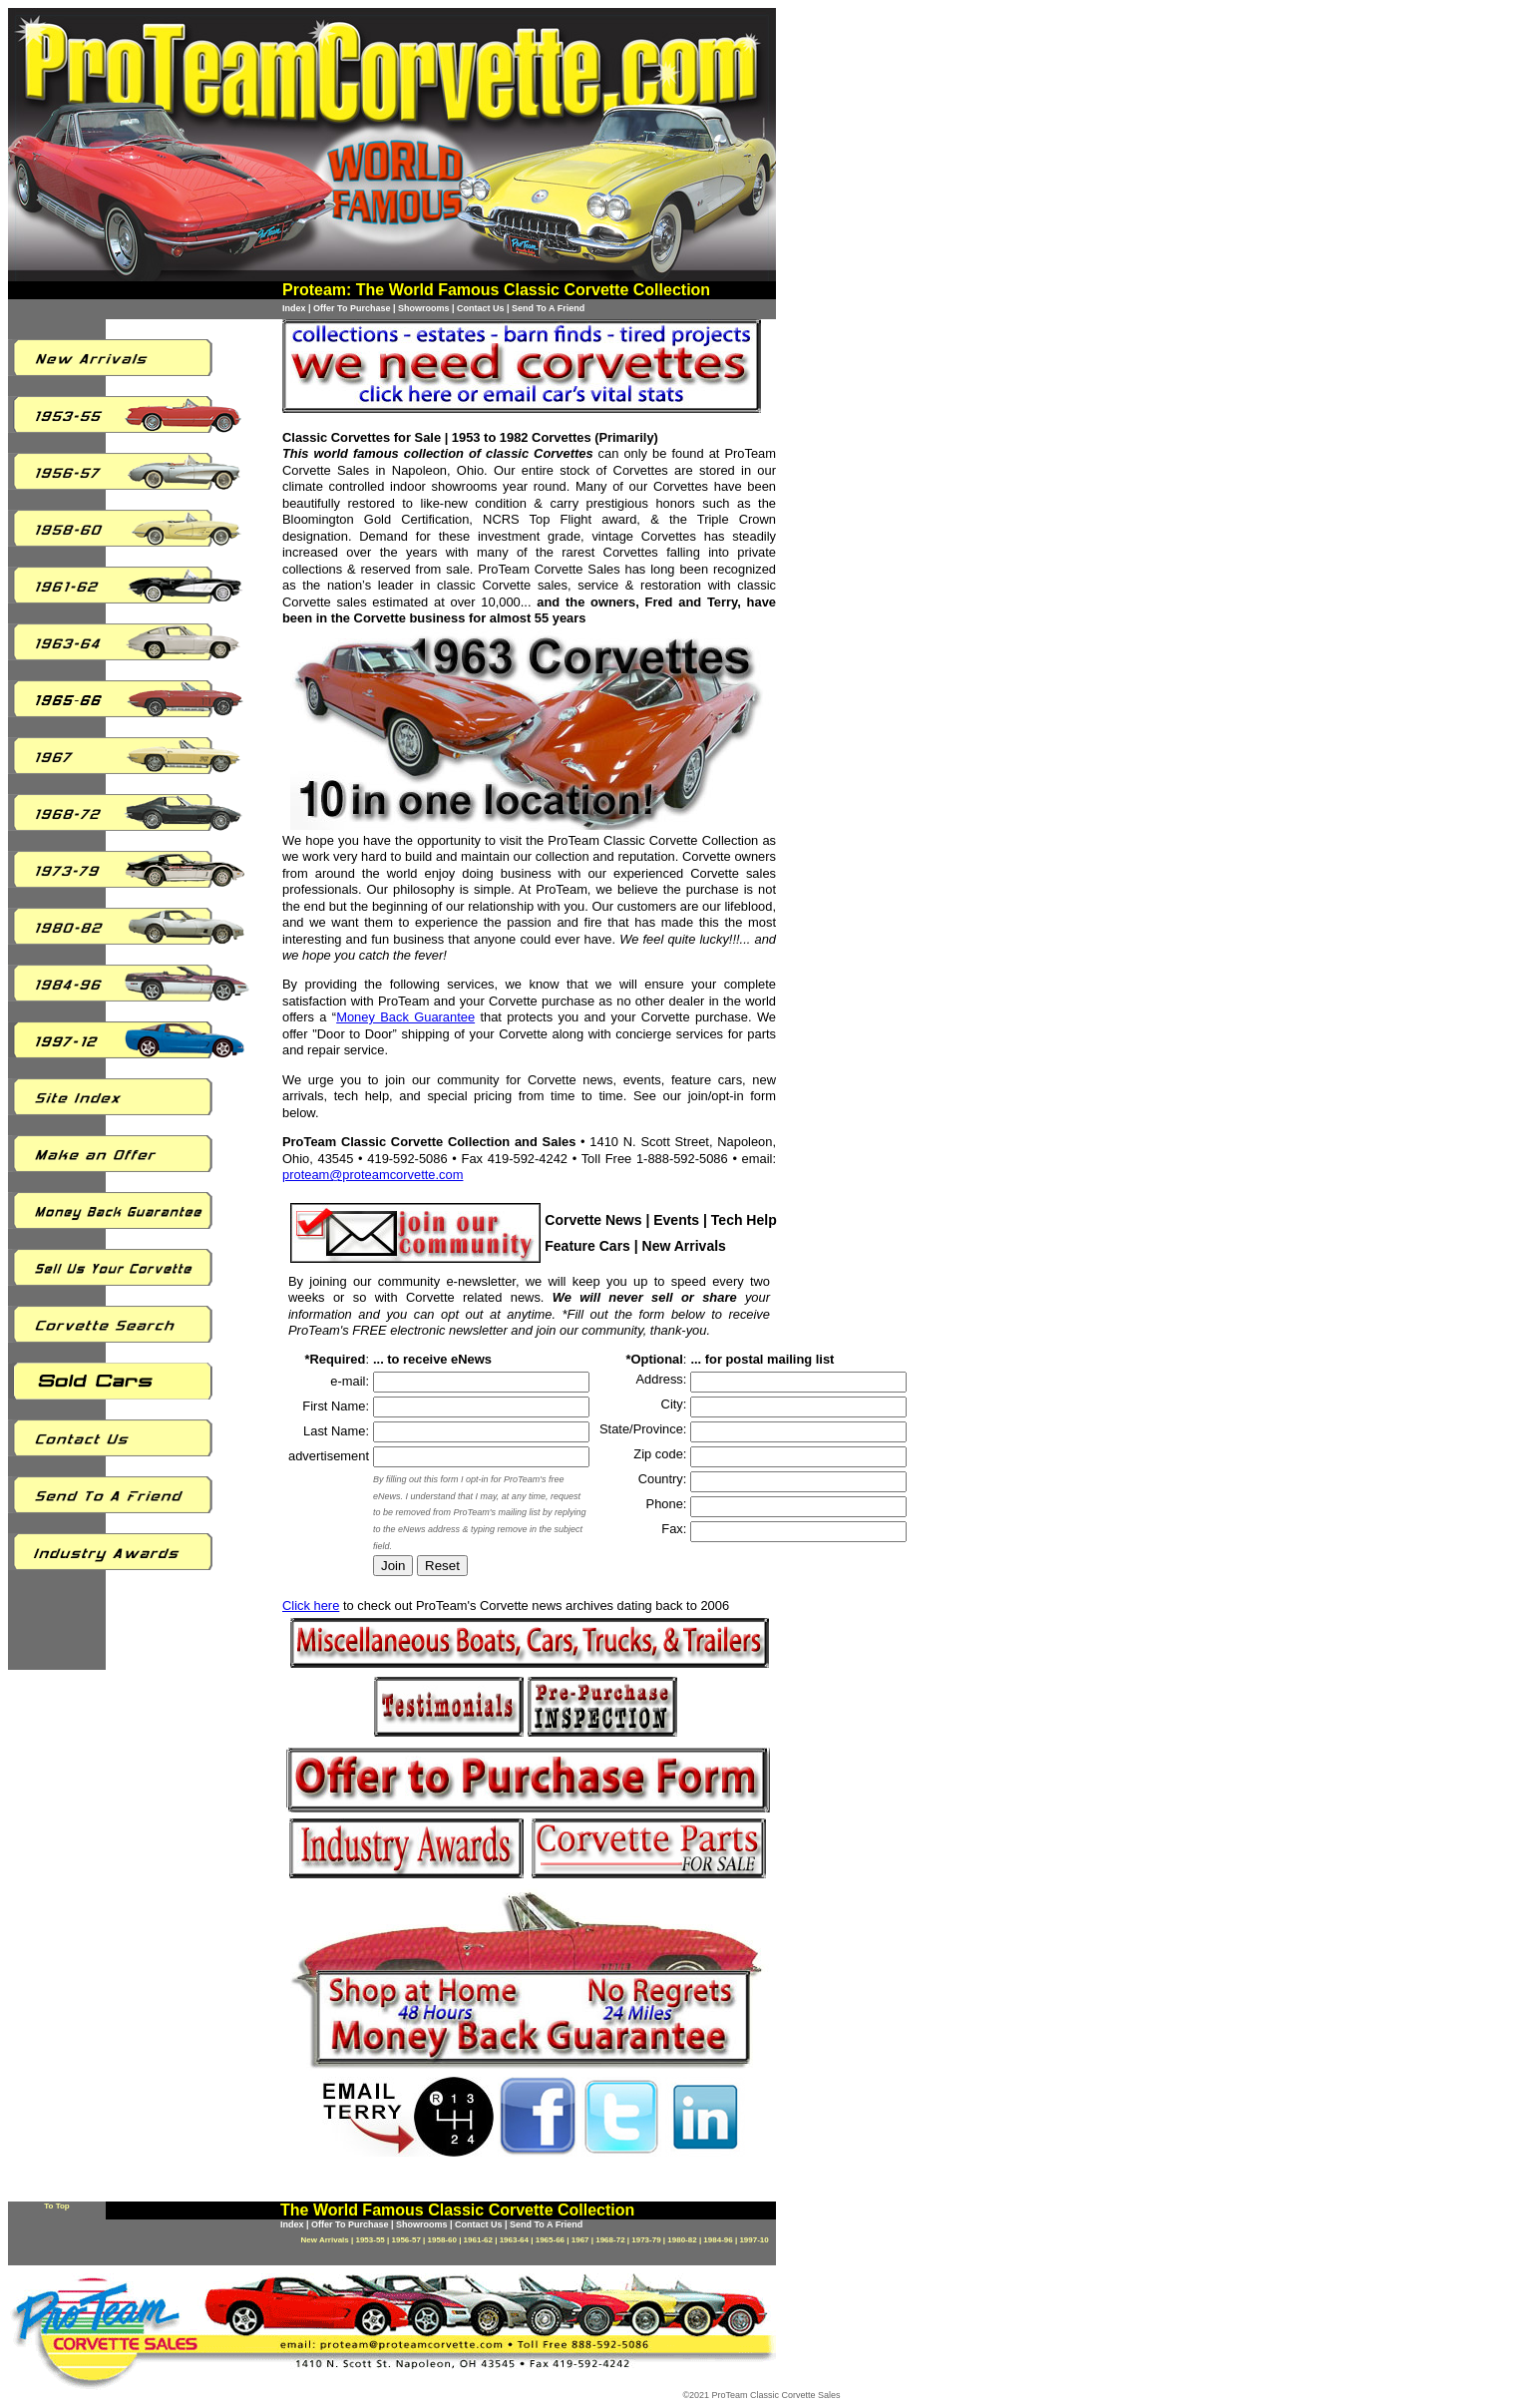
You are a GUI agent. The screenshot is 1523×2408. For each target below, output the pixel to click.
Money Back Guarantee (405, 1016)
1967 (580, 2239)
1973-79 (645, 2239)
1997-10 (753, 2239)
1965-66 (550, 2239)
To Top (56, 2206)
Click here (310, 1605)
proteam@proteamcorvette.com (372, 1174)
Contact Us (481, 308)
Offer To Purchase (351, 308)
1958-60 (442, 2239)
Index (294, 308)
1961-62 (478, 2239)
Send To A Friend (548, 308)
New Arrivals (325, 2239)
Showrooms (424, 308)
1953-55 (369, 2239)
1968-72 (609, 2239)
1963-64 (514, 2239)
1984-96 (717, 2239)
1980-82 (681, 2239)
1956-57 (406, 2239)
